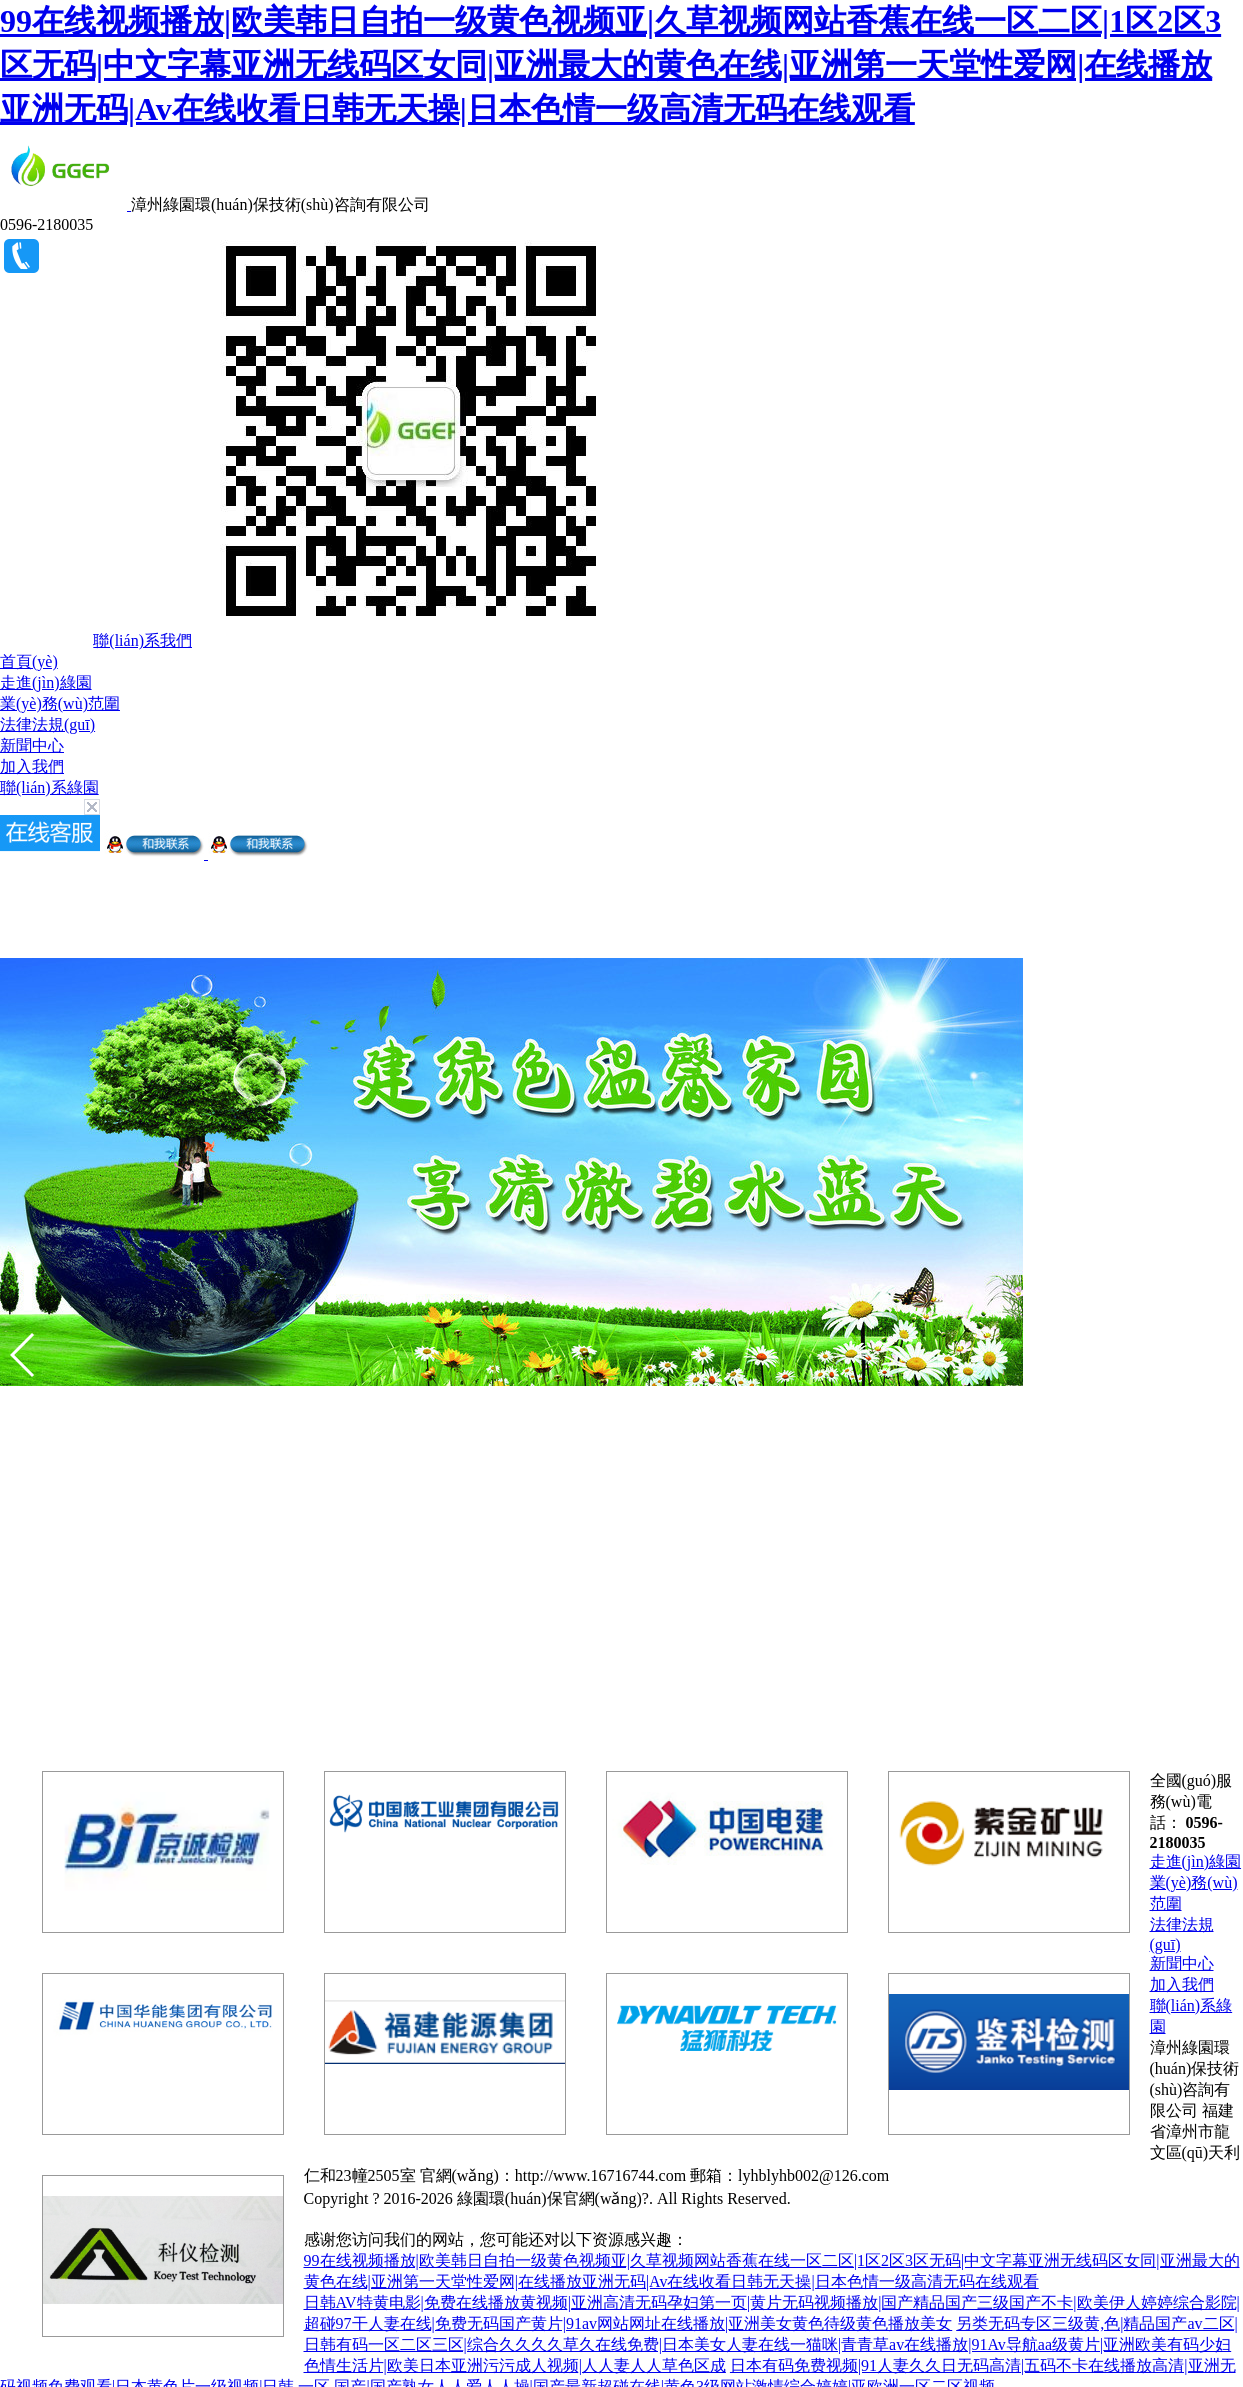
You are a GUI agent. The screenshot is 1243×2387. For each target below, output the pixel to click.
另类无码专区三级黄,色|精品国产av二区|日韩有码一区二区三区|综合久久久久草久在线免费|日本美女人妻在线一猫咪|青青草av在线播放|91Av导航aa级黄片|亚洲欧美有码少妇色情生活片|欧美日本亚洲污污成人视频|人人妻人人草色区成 (771, 2344)
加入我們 (32, 766)
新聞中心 (32, 745)
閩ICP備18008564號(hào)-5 (887, 2198)
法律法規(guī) (47, 724)
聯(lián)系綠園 (49, 787)
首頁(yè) (29, 661)
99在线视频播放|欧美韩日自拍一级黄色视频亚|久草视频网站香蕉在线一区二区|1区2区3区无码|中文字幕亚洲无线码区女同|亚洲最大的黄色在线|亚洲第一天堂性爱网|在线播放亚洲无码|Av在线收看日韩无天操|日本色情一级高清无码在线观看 (610, 65)
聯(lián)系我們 (142, 640)
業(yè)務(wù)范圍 (60, 703)
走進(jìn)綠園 (46, 682)
